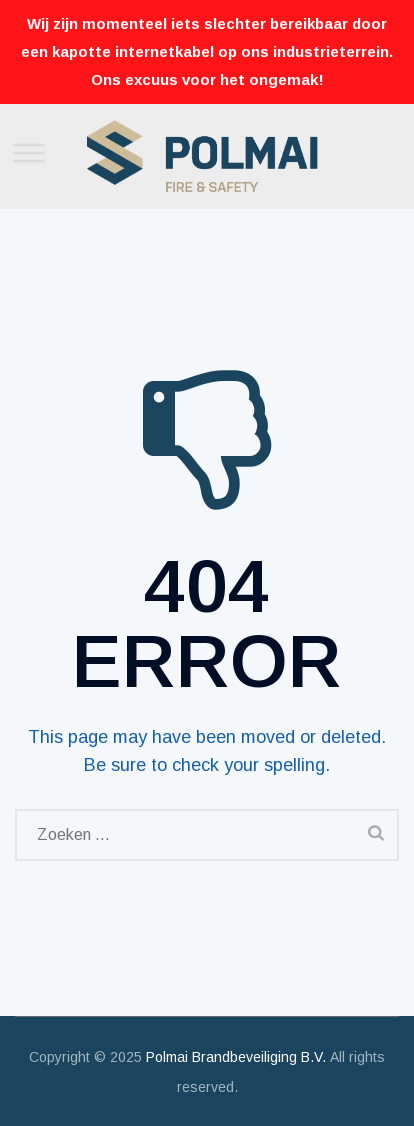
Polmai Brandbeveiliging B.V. (236, 1057)
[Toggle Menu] (29, 152)
